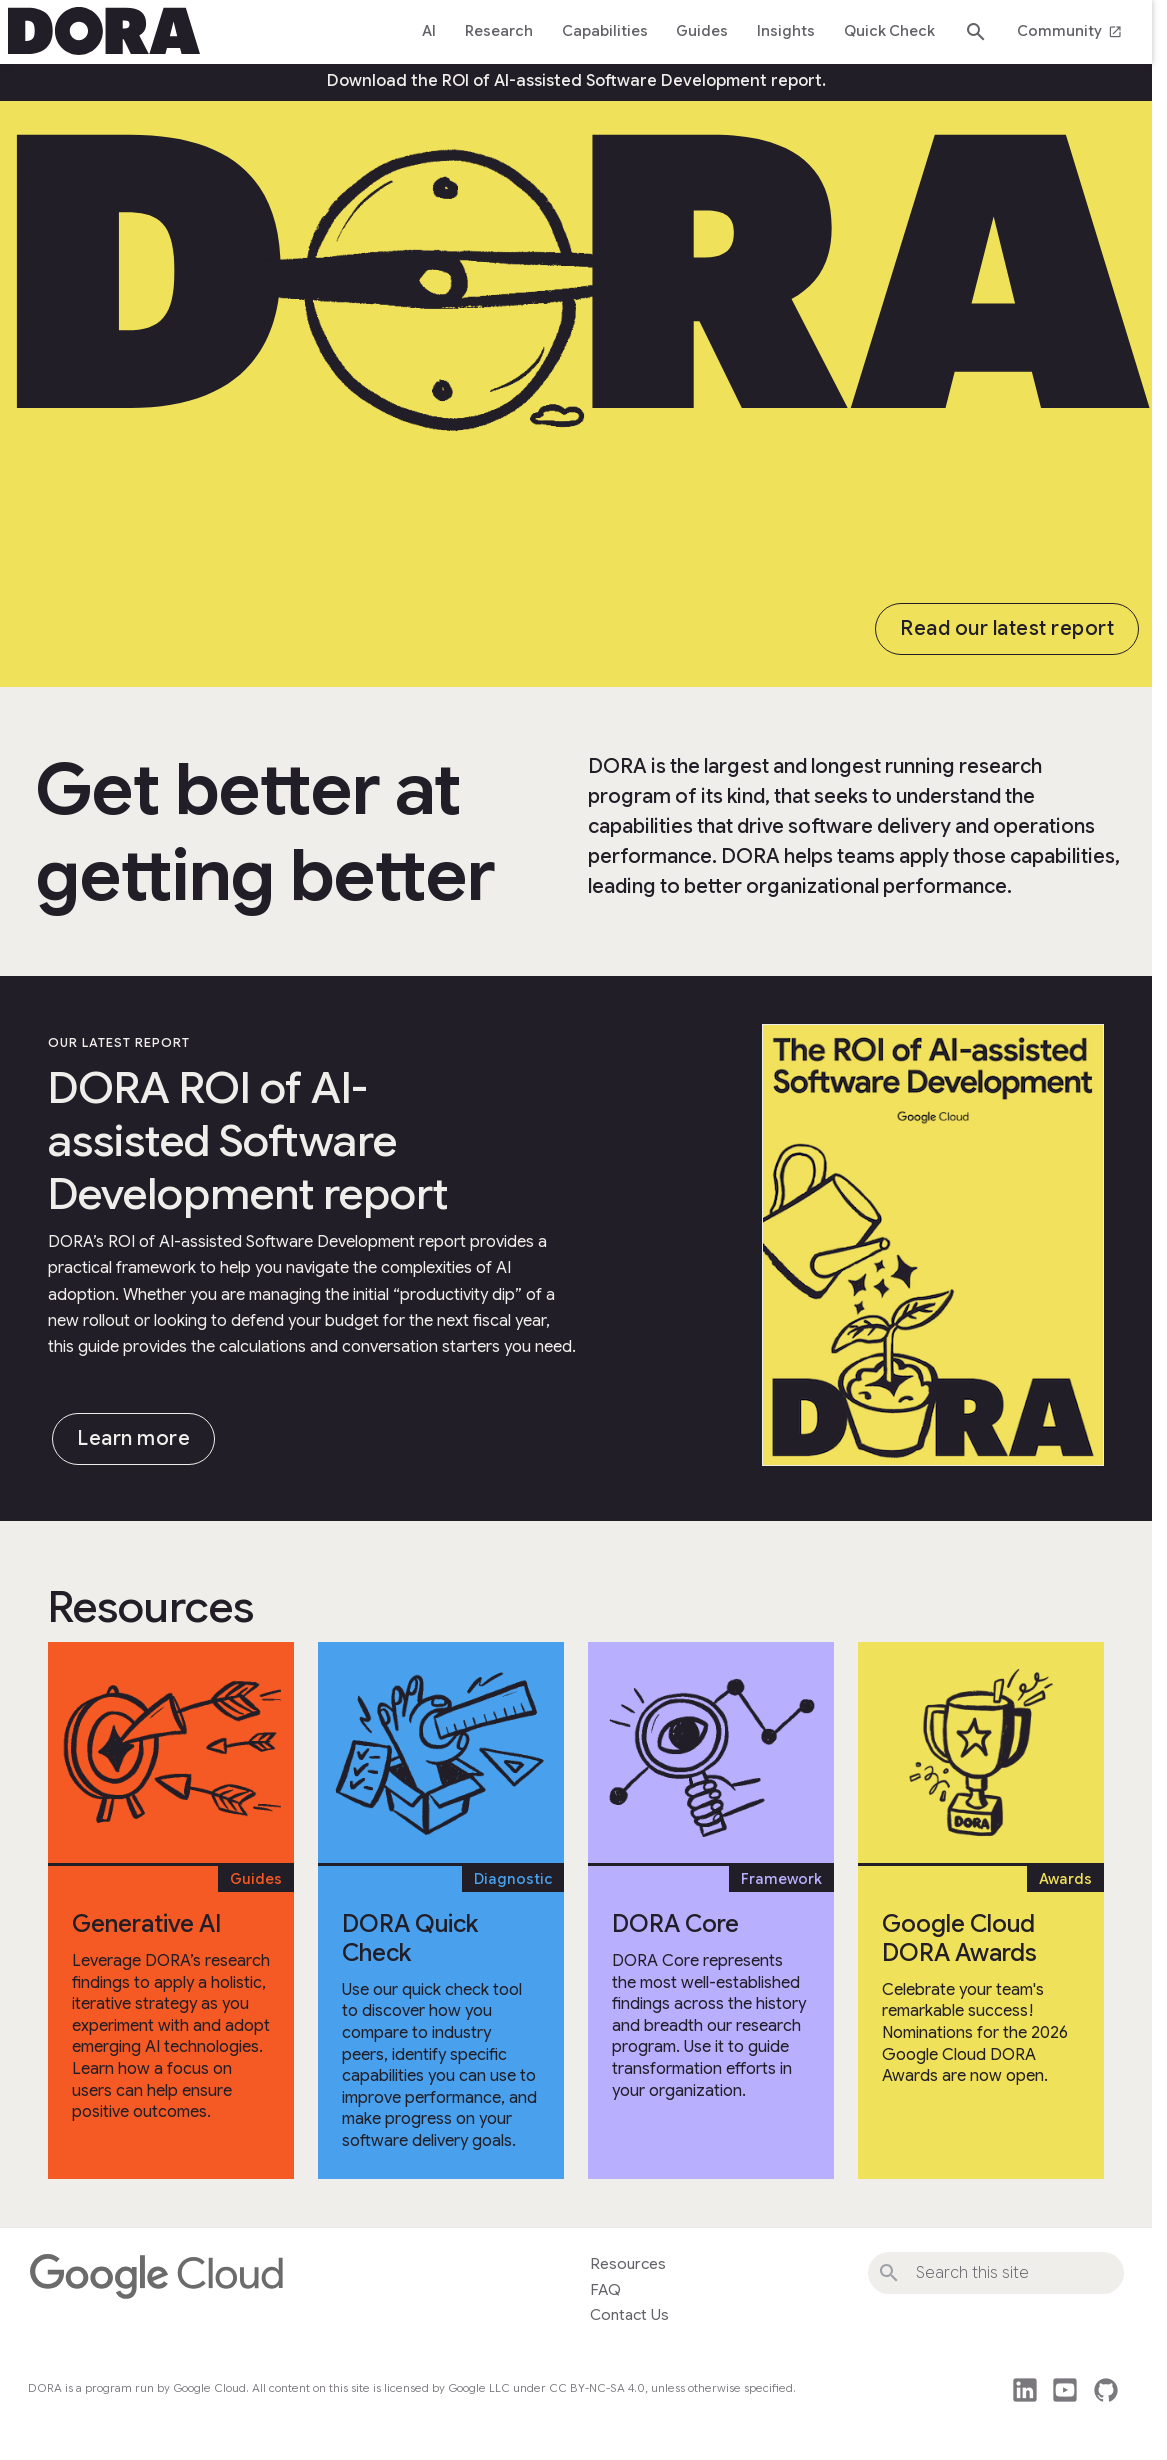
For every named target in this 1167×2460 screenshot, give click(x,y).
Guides (702, 31)
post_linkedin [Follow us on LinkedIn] (1025, 2390)
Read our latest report (1007, 628)
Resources (628, 2264)
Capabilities (605, 31)
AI (429, 31)
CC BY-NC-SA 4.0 (597, 2388)
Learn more (133, 1438)
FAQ (605, 2290)
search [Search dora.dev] (976, 32)
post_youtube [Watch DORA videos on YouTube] (1065, 2390)
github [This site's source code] (1106, 2390)
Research (499, 31)
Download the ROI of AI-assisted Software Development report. (576, 81)
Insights (786, 31)
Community (1069, 31)
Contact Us (629, 2315)
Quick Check (889, 31)
